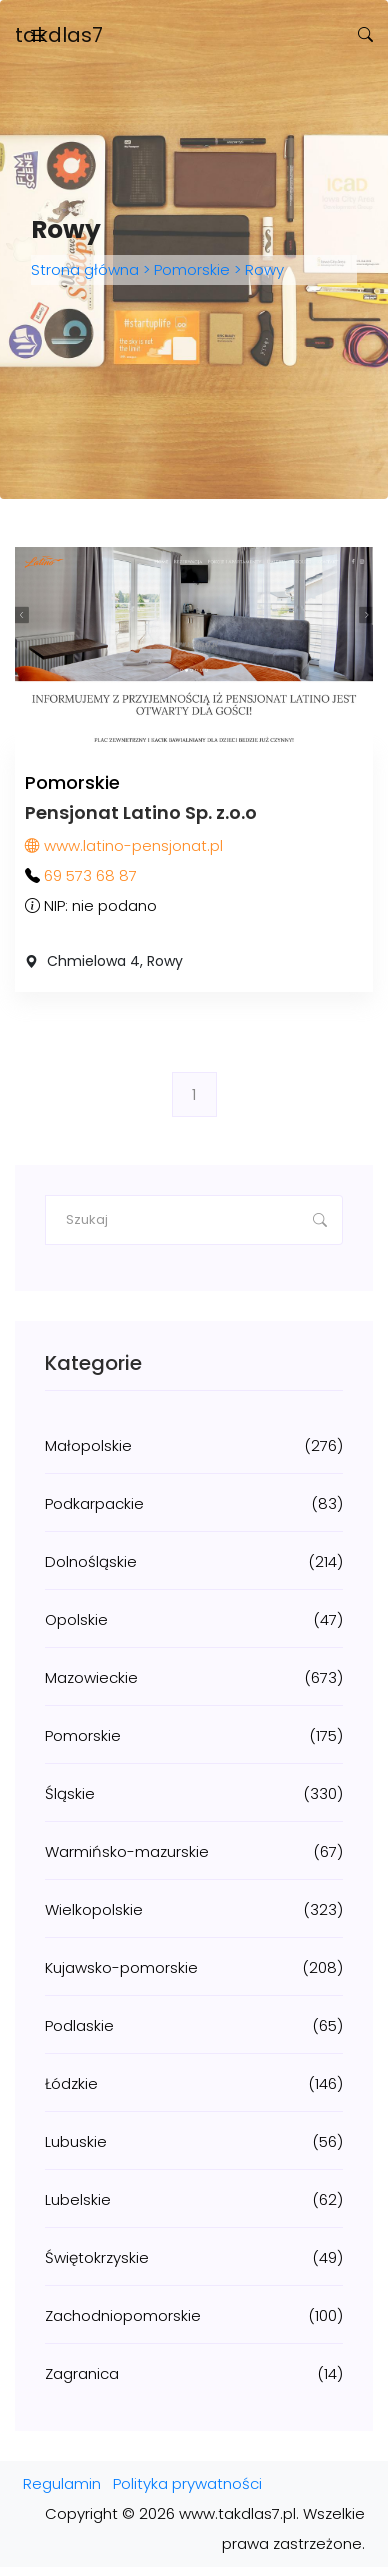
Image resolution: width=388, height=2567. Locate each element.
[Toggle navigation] (38, 35)
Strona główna (87, 269)
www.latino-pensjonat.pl (124, 845)
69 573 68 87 (90, 875)
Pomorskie (192, 269)
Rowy (262, 269)
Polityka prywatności (187, 2483)
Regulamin (62, 2483)
